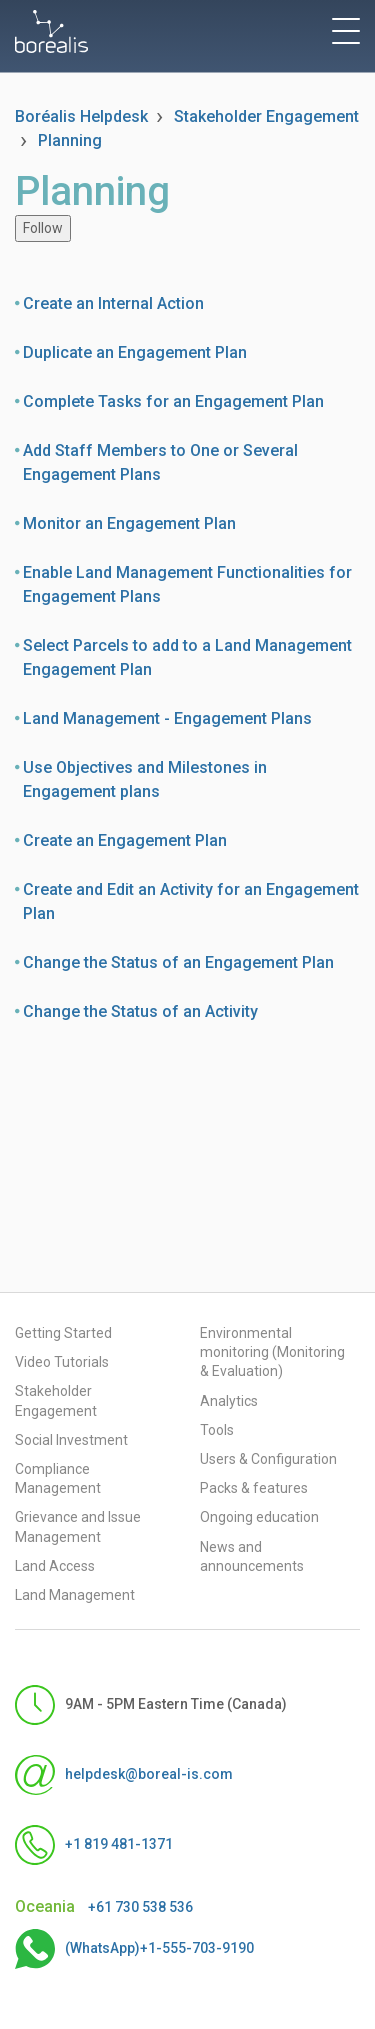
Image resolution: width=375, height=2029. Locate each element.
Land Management (75, 1595)
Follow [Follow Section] (43, 228)
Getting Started (63, 1333)
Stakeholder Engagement (266, 116)
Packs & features (254, 1488)
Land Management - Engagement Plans (167, 718)
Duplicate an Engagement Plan (135, 352)
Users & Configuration (268, 1459)
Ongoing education (259, 1517)
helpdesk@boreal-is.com (124, 1775)
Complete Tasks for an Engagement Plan (173, 401)
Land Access (55, 1566)
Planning (70, 140)
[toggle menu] (346, 31)
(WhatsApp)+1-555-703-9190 (134, 1949)
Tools (217, 1430)
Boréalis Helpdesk (81, 116)
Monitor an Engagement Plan (129, 523)
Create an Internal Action (113, 303)
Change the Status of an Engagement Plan (178, 962)
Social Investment (71, 1440)
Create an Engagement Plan (125, 840)
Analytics (229, 1401)
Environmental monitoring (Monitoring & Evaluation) (272, 1352)
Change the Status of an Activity (140, 1011)
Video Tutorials (62, 1362)
